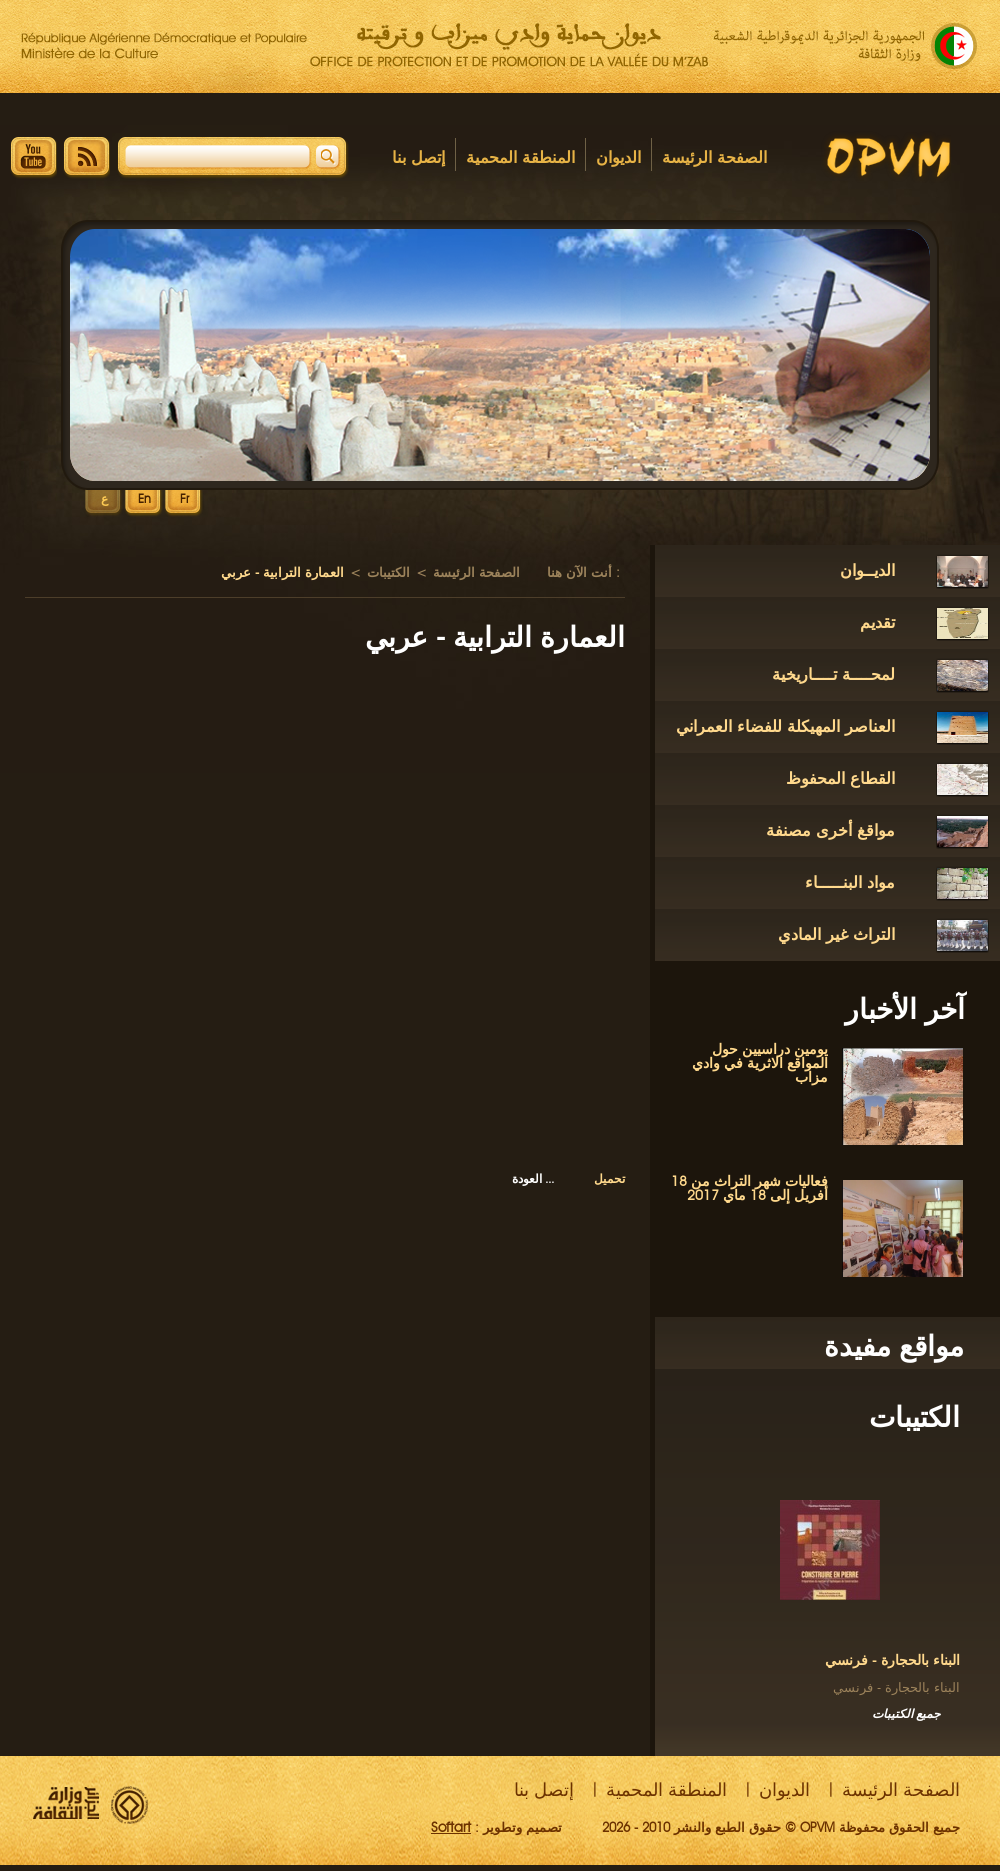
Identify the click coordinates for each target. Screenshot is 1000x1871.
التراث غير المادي (836, 934)
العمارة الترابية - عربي (495, 637)
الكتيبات (914, 1417)
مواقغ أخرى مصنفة (830, 830)
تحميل (609, 1178)
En (144, 499)
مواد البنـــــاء (850, 882)
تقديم (877, 622)
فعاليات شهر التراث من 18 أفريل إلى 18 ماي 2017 (749, 1188)
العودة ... (533, 1178)
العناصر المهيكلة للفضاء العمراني (785, 726)
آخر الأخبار (905, 1009)
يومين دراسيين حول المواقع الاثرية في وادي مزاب (760, 1063)
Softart (451, 1827)
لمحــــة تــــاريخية (833, 674)
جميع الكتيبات (906, 1713)
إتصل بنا (418, 157)
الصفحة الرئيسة (714, 157)
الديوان (618, 157)
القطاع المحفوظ (840, 778)
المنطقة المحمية (520, 157)
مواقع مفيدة (894, 1346)
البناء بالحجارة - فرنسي (892, 1660)
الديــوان (867, 570)
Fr (184, 499)
